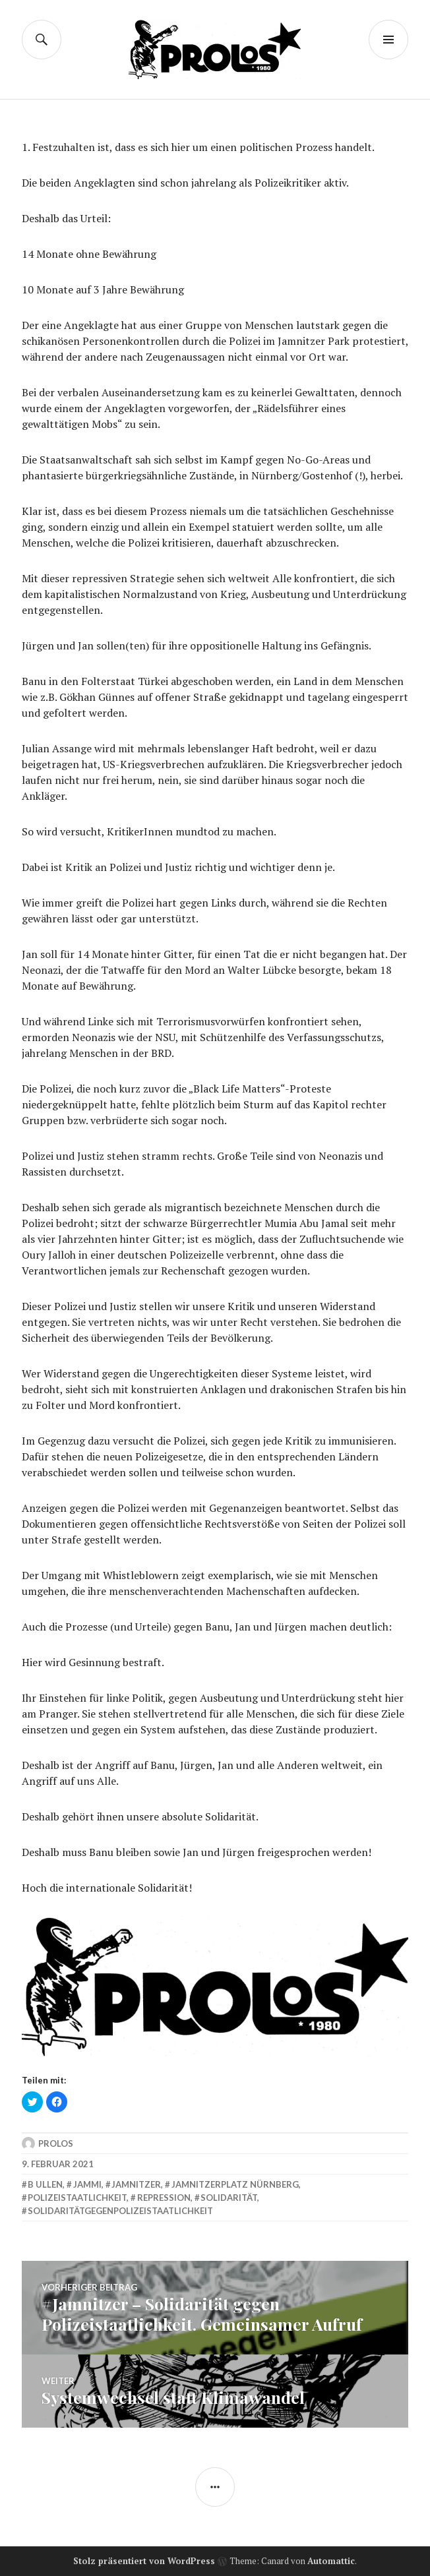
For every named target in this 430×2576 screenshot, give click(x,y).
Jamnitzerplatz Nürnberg (235, 2184)
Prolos (55, 2143)
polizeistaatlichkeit (77, 2197)
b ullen (45, 2184)
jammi (87, 2184)
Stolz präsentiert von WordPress (144, 2561)
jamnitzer (136, 2184)
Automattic (331, 2561)
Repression (164, 2197)
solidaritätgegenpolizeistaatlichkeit (120, 2210)
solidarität (228, 2197)
